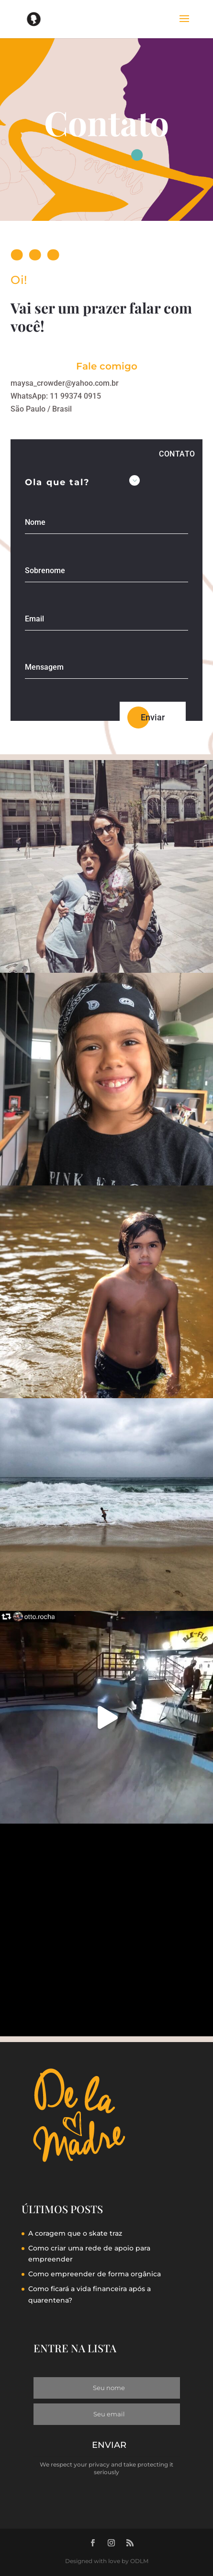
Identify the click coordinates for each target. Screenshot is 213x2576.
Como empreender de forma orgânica (94, 2274)
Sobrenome (45, 571)
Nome (35, 522)
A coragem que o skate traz (75, 2233)
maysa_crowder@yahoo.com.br (65, 383)
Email (34, 619)
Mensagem (44, 667)
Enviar (153, 717)
